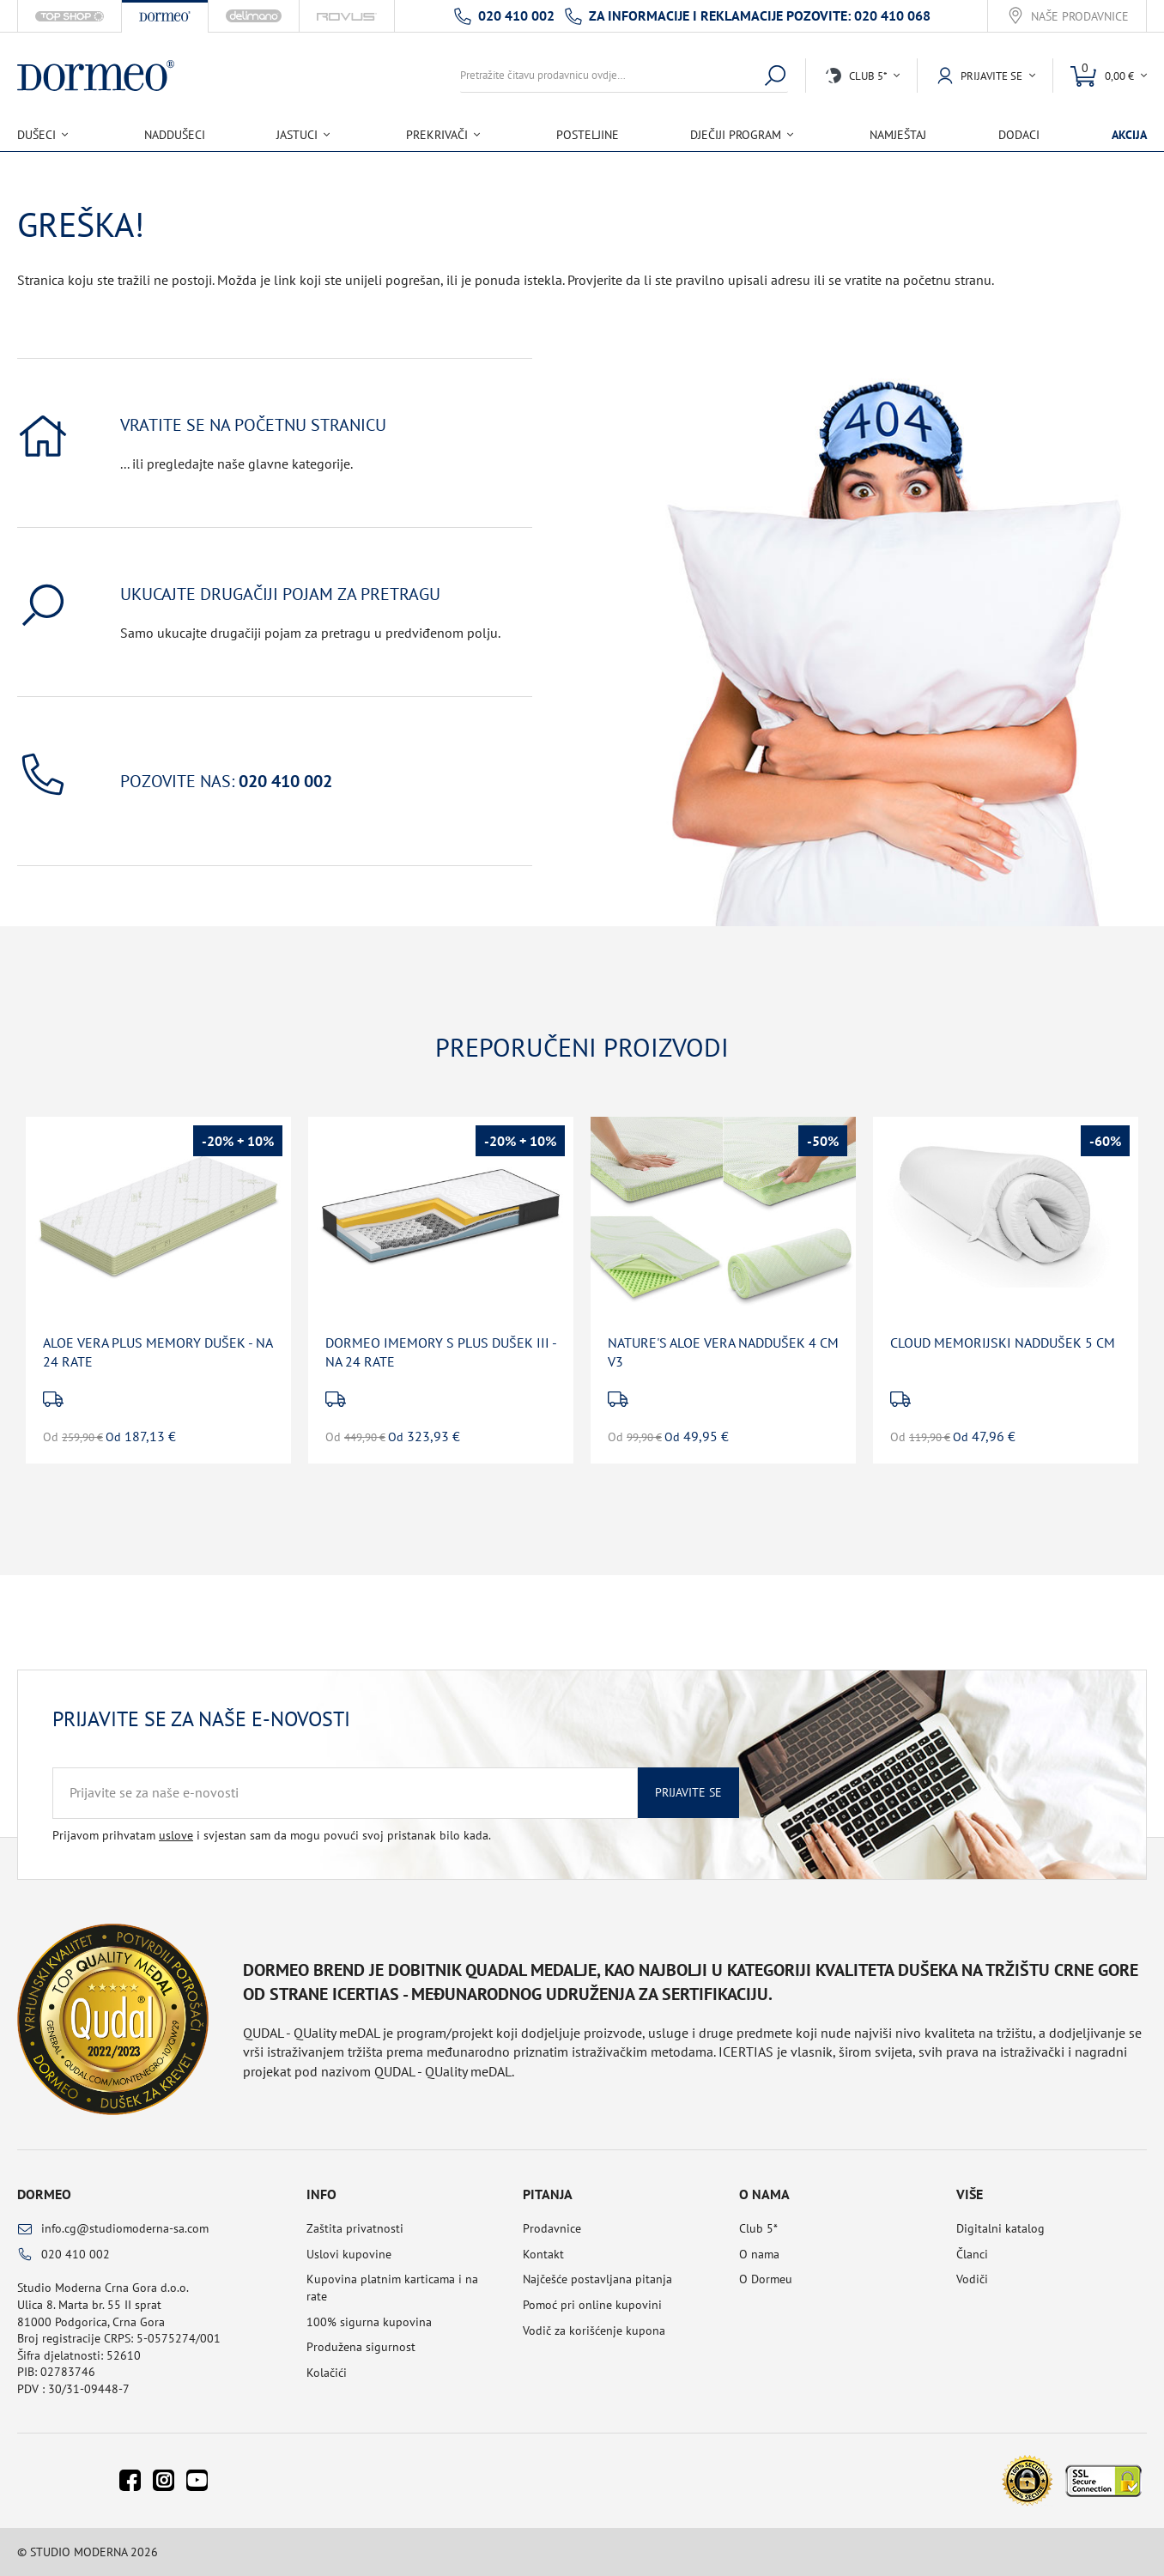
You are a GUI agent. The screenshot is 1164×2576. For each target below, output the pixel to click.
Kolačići (326, 2372)
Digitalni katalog (1000, 2228)
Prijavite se (688, 1792)
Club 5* (758, 2228)
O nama (759, 2254)
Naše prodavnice (1080, 16)
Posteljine (587, 134)
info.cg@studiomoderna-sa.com (125, 2228)
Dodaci (1019, 134)
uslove (176, 1835)
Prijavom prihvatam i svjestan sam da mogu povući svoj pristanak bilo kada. (271, 1835)
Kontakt (543, 2254)
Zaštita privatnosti (354, 2228)
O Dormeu (765, 2279)
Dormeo (44, 2194)
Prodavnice (552, 2228)
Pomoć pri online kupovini (592, 2304)
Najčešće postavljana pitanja (597, 2279)
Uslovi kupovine (348, 2254)
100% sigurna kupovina (369, 2322)
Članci (972, 2254)
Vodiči (972, 2279)
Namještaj (898, 134)
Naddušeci (174, 134)
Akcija (1129, 134)
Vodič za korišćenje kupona (594, 2330)
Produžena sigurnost (360, 2347)
